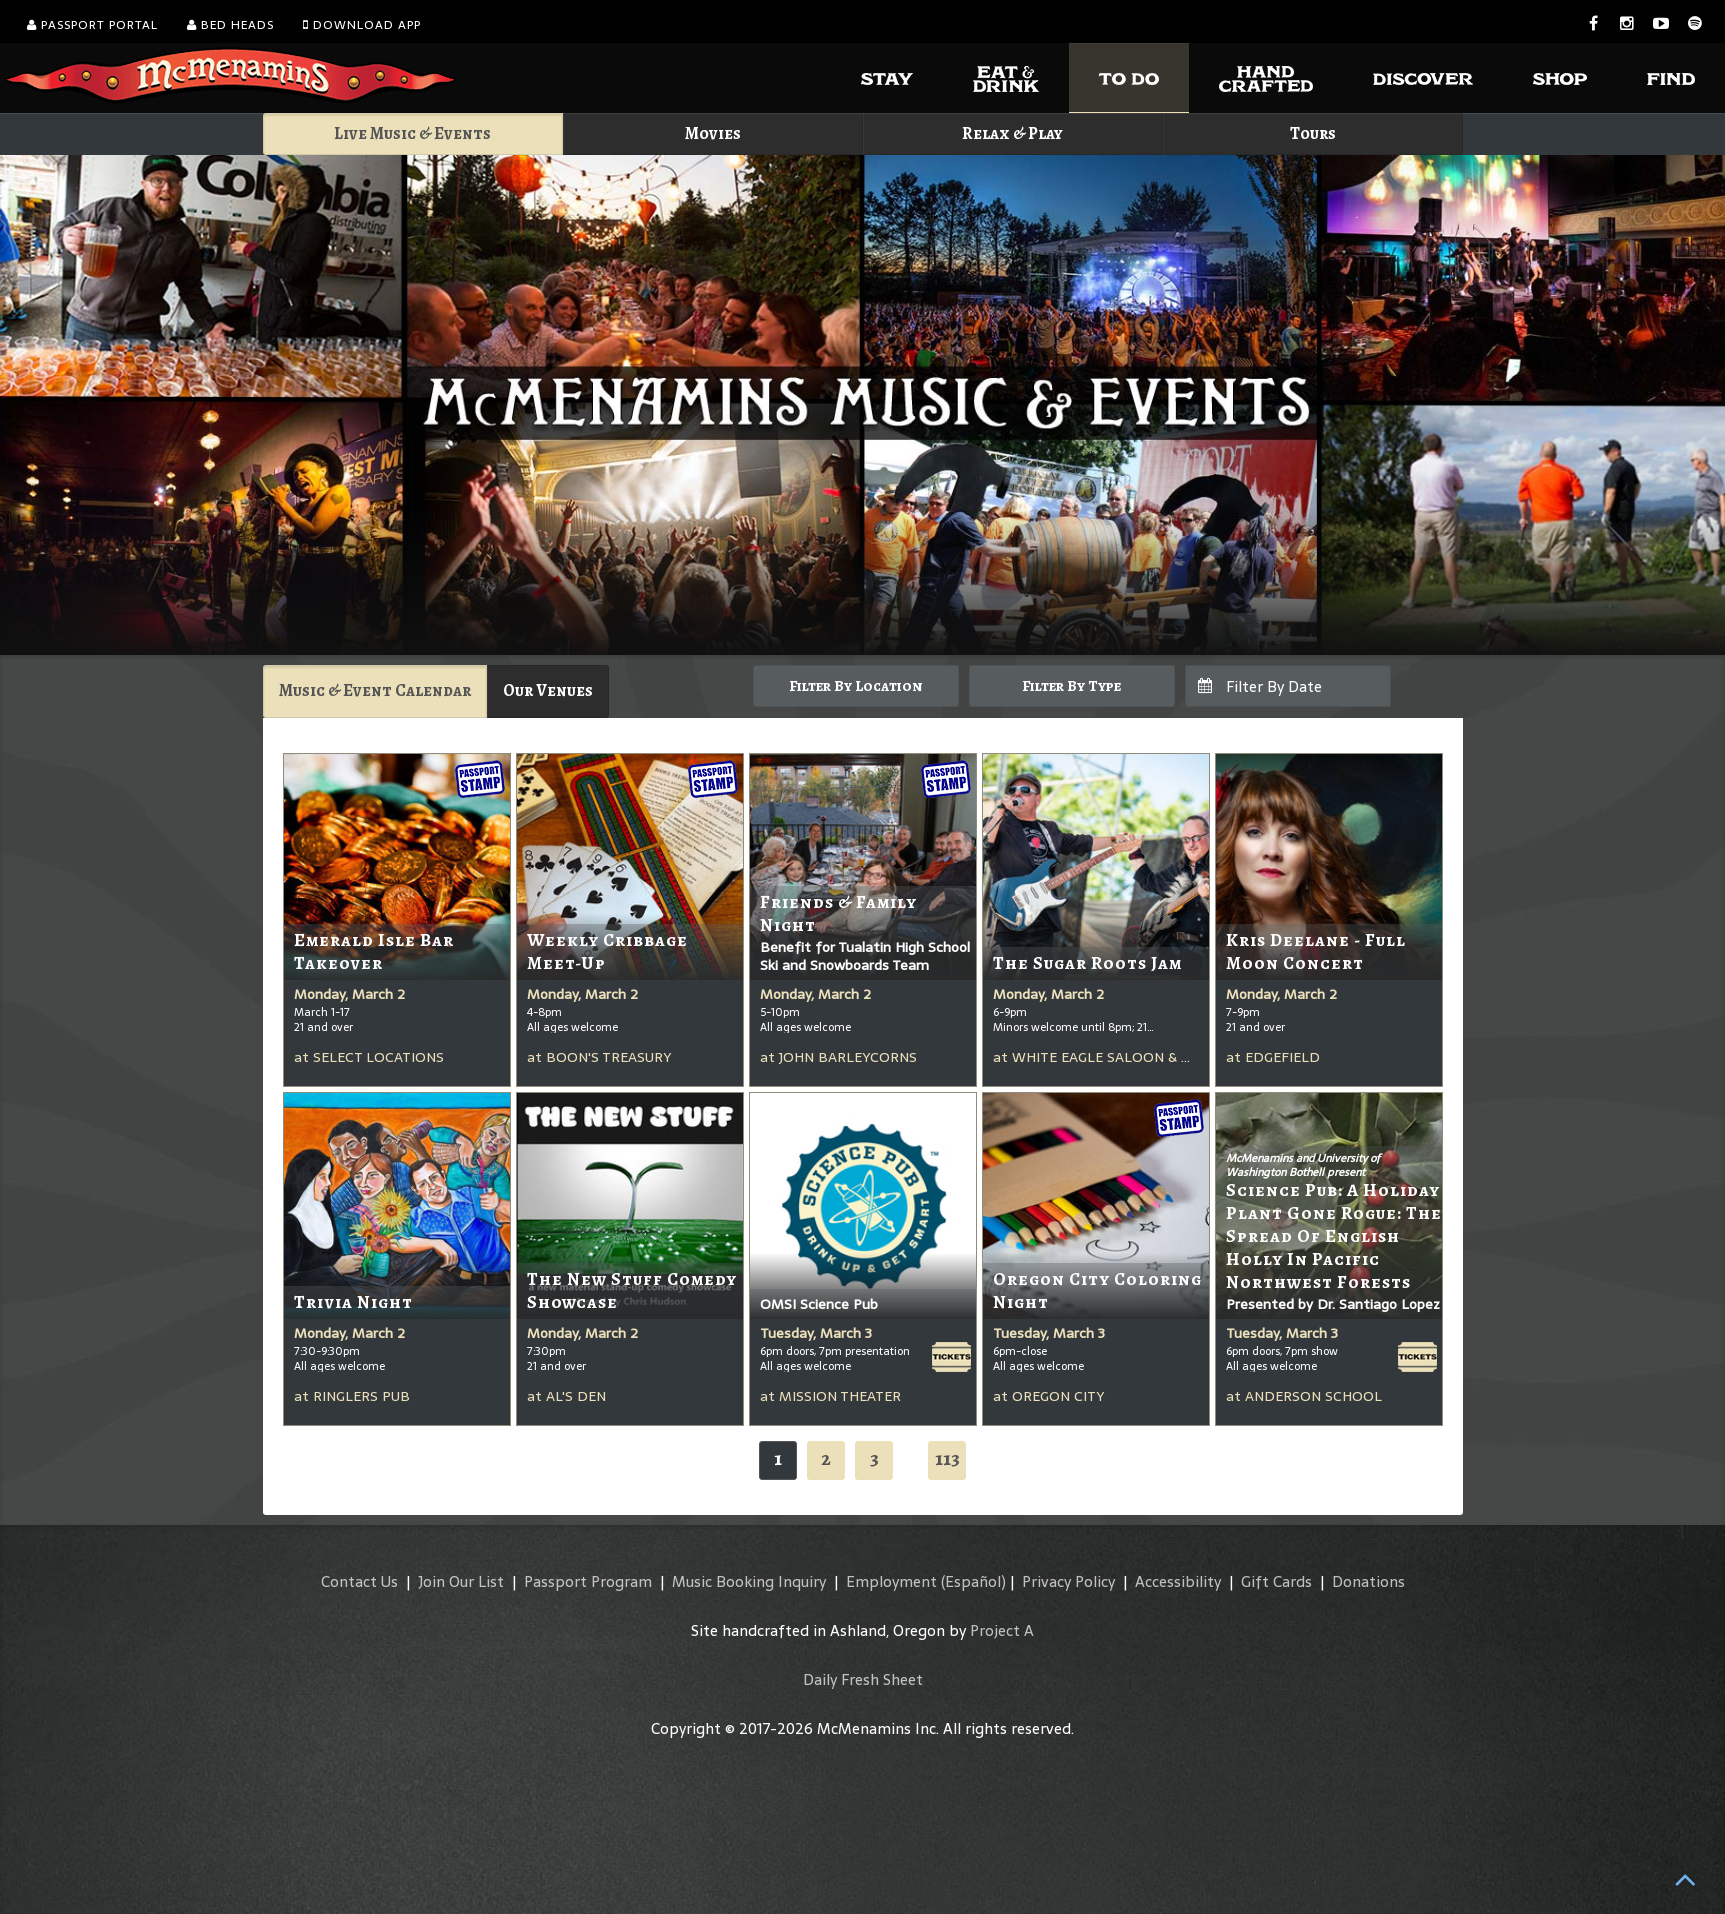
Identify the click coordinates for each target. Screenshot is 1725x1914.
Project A (1002, 1630)
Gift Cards (1276, 1581)
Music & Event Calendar (375, 690)
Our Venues (548, 690)
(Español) (973, 1581)
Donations (1368, 1581)
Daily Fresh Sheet (863, 1679)
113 (947, 1458)
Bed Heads (230, 25)
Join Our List (461, 1581)
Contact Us (359, 1581)
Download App (362, 25)
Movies (713, 133)
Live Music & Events (412, 133)
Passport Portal (92, 25)
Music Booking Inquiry (749, 1581)
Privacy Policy (1068, 1581)
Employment (891, 1581)
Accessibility (1178, 1581)
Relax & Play (1012, 133)
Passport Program (588, 1581)
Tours (1313, 133)
